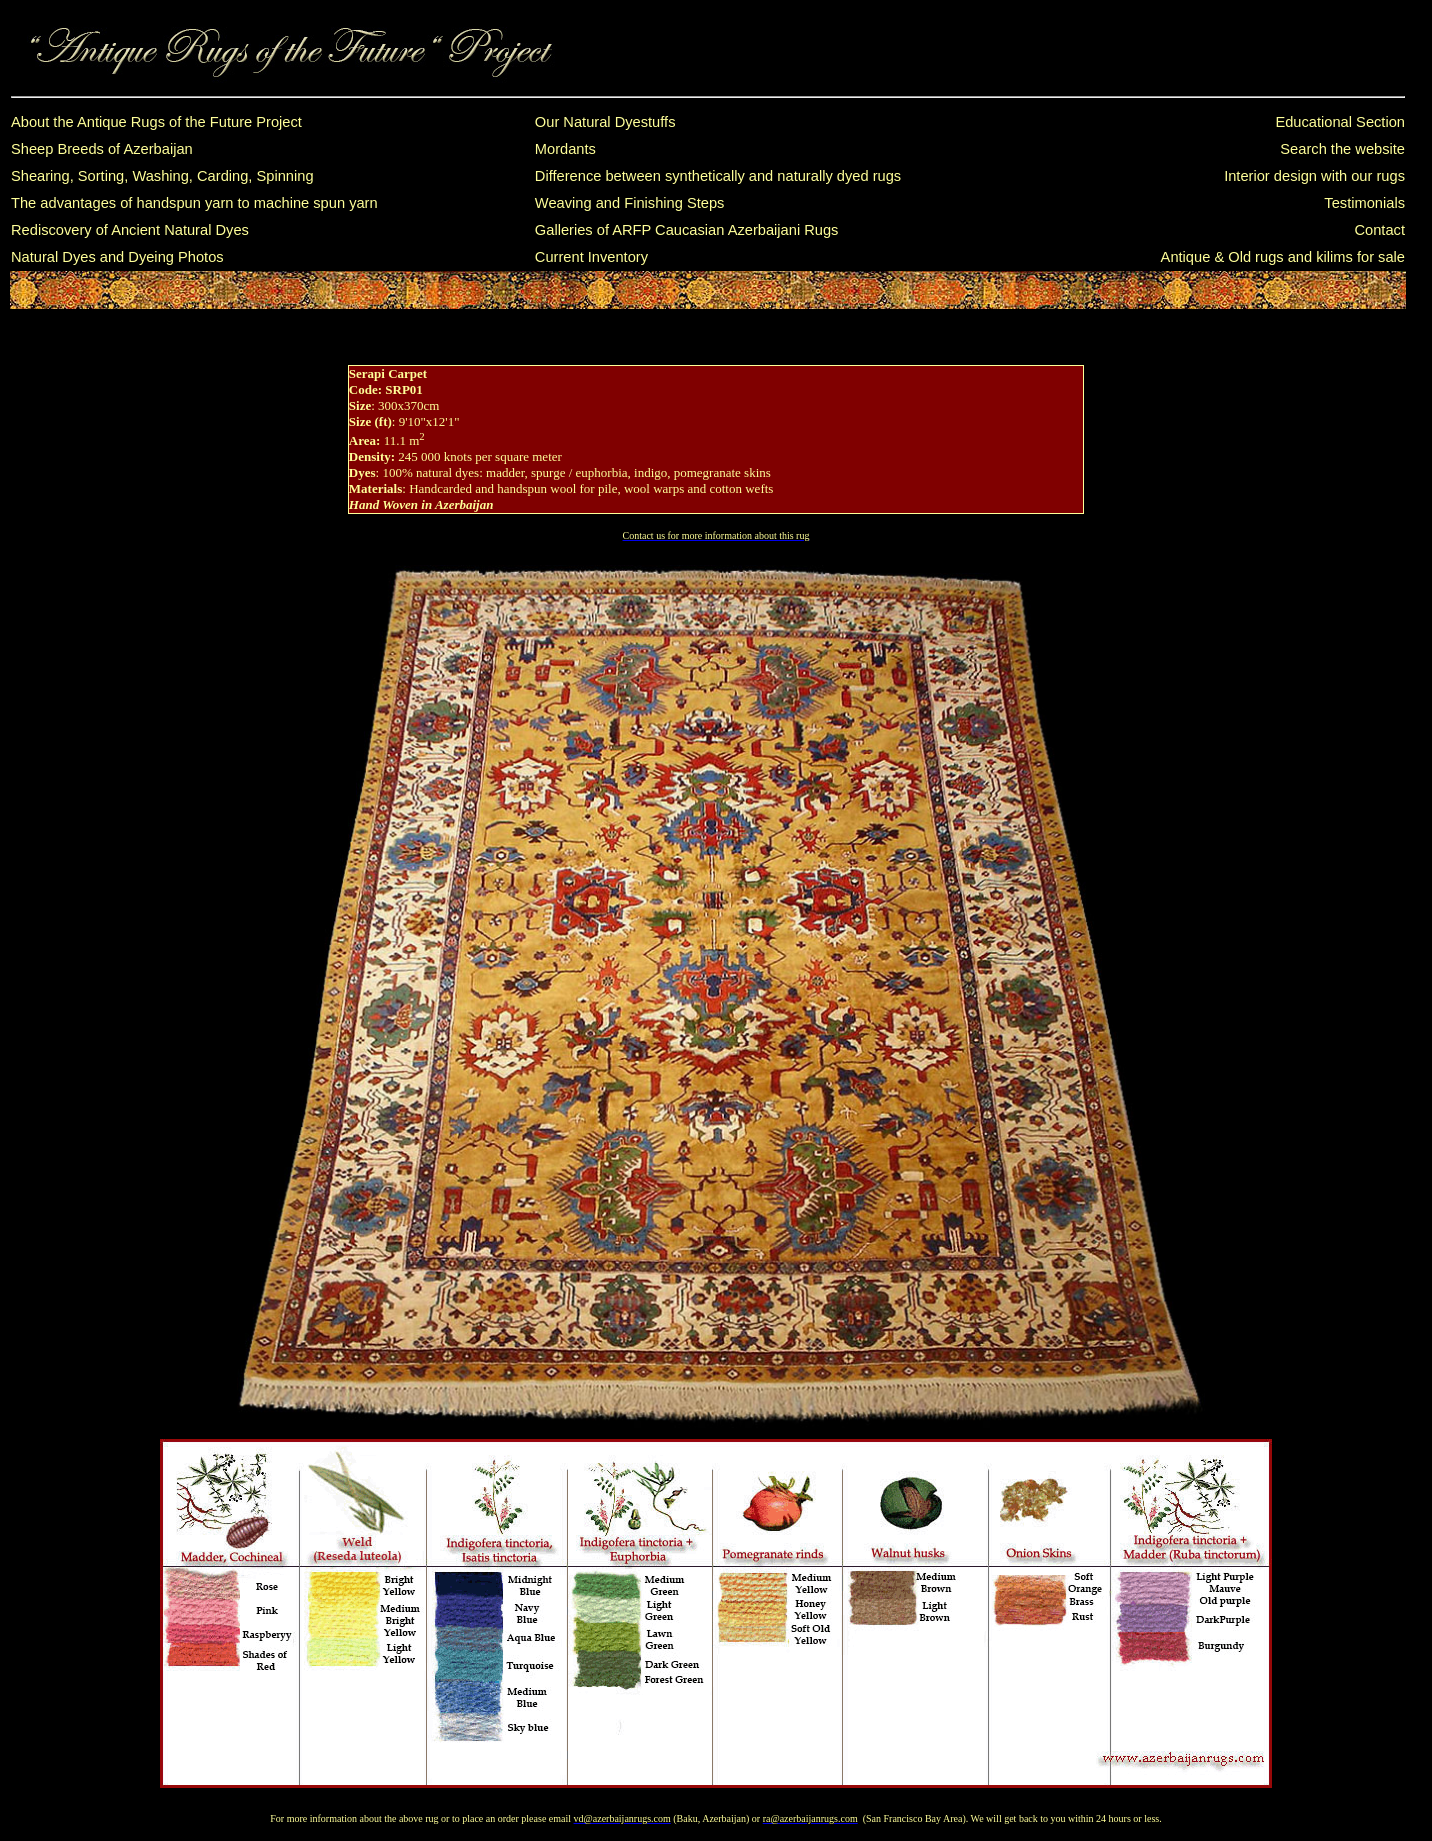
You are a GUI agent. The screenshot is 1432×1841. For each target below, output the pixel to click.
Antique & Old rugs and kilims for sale (1283, 257)
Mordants (565, 149)
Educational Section (1340, 122)
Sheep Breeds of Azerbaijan (102, 149)
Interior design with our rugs (1314, 176)
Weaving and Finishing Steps (630, 203)
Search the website (1342, 149)
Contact (1379, 230)
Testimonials (1364, 203)
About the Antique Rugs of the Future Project (156, 122)
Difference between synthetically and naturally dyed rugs (718, 176)
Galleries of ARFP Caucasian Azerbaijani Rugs (687, 230)
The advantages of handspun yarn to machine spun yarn (194, 203)
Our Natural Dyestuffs (605, 122)
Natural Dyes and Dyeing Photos (117, 257)
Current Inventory (591, 257)
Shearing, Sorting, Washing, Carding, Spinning (162, 176)
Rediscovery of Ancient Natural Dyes (130, 230)
